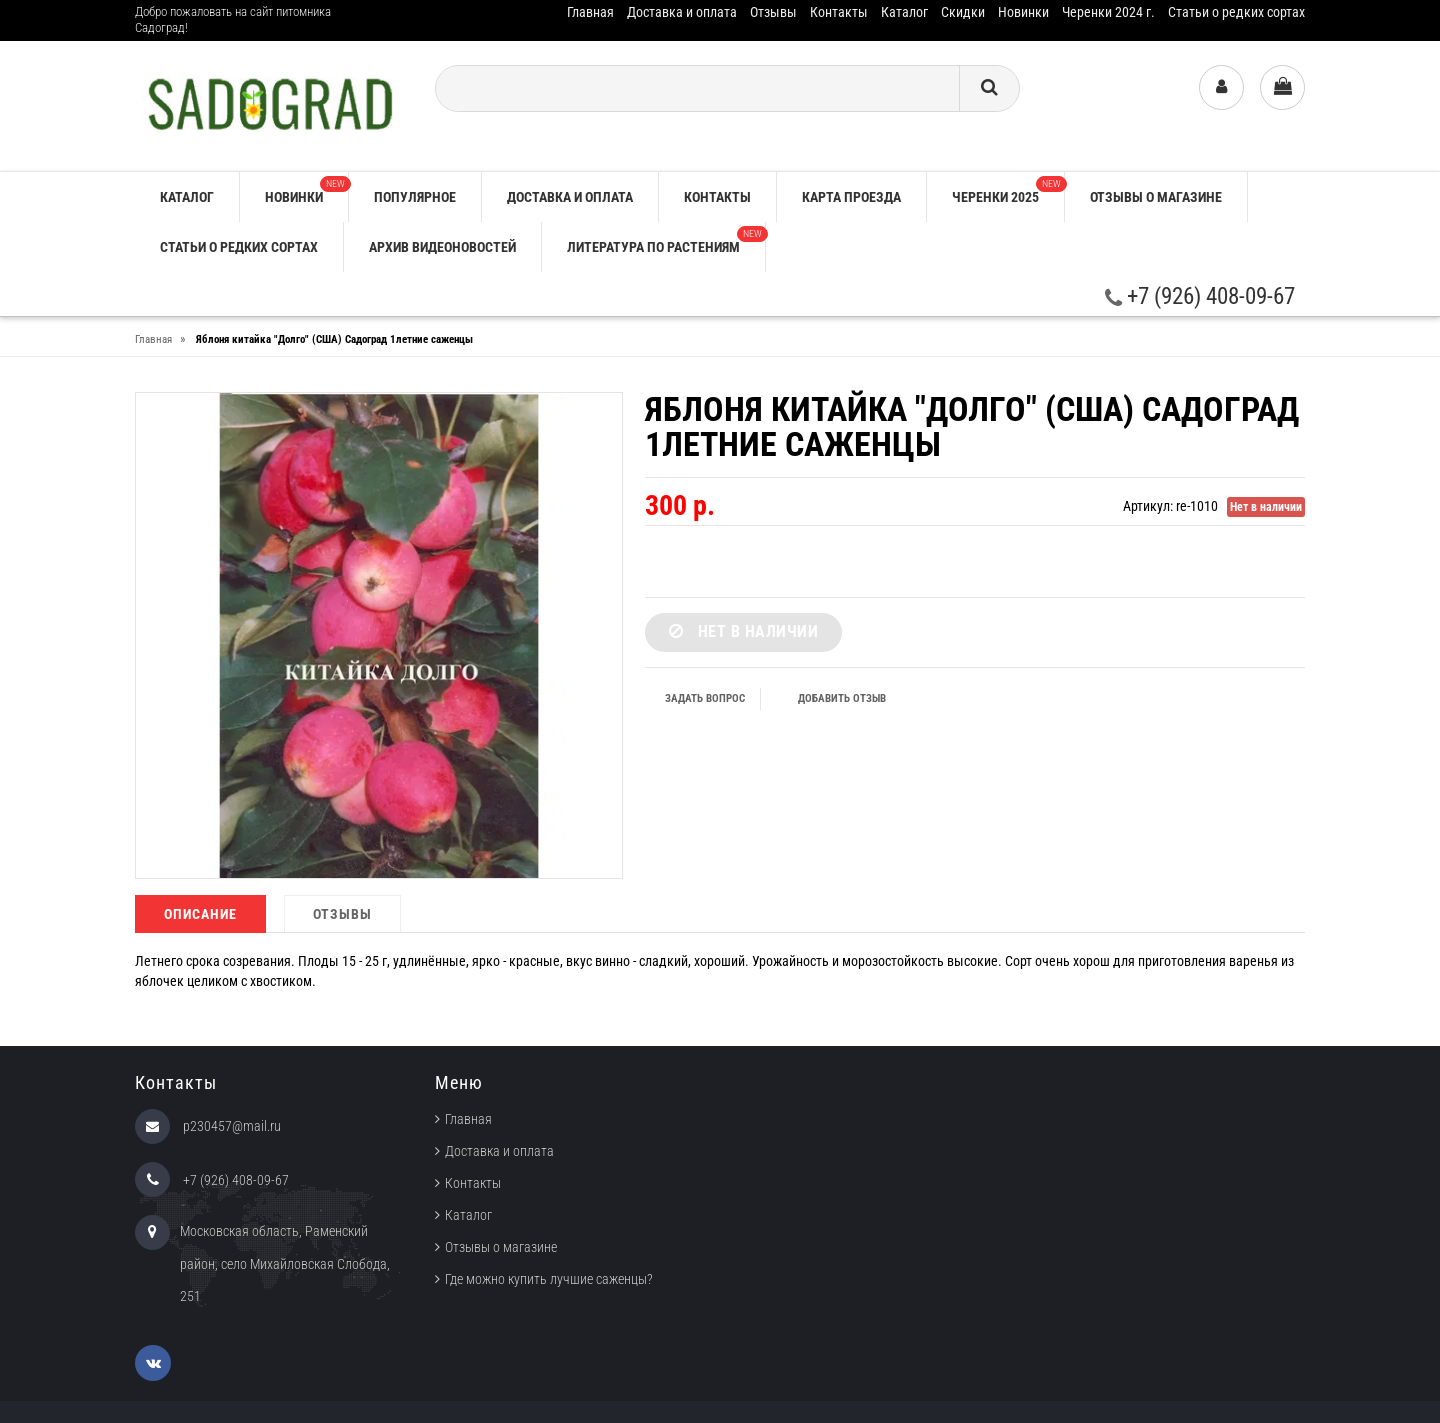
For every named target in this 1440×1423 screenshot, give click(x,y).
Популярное (415, 197)
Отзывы (773, 12)
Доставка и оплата (682, 12)
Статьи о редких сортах (1236, 12)
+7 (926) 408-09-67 (1200, 296)
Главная (590, 12)
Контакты (839, 12)
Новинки (1023, 12)
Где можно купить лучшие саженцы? (549, 1279)
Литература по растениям (666, 240)
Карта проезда (851, 197)
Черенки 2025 (1008, 190)
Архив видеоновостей (442, 247)
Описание (200, 914)
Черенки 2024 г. (1108, 12)
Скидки (963, 12)
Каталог (904, 12)
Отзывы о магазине (1156, 197)
